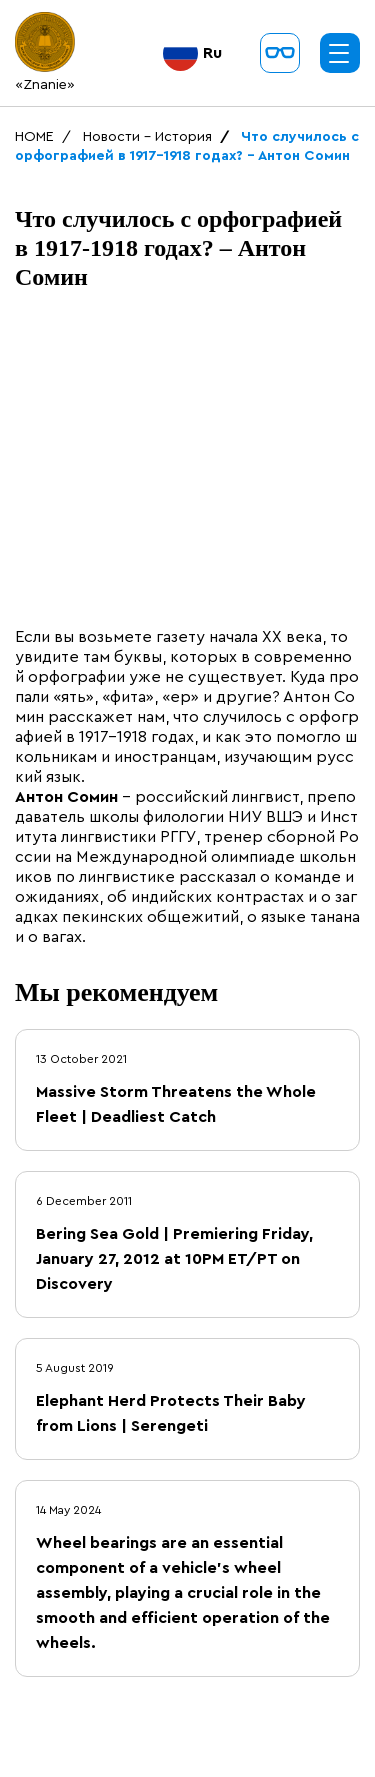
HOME (34, 137)
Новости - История (147, 137)
